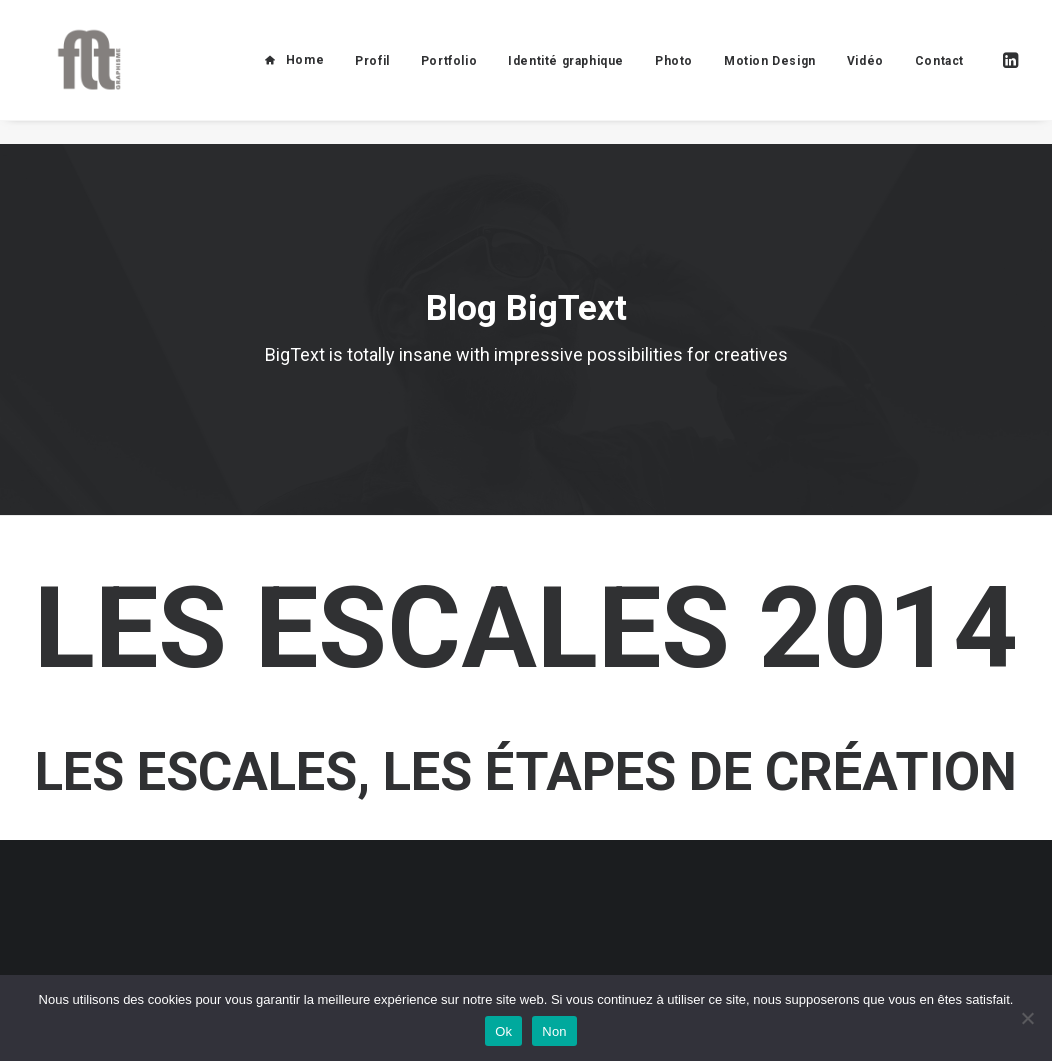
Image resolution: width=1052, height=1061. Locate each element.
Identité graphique (566, 73)
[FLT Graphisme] (79, 72)
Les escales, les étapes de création (526, 772)
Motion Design (770, 73)
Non (554, 1031)
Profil (372, 73)
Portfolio (449, 73)
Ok (503, 1031)
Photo (674, 73)
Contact (939, 73)
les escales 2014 (526, 628)
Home (305, 72)
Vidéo (865, 73)
